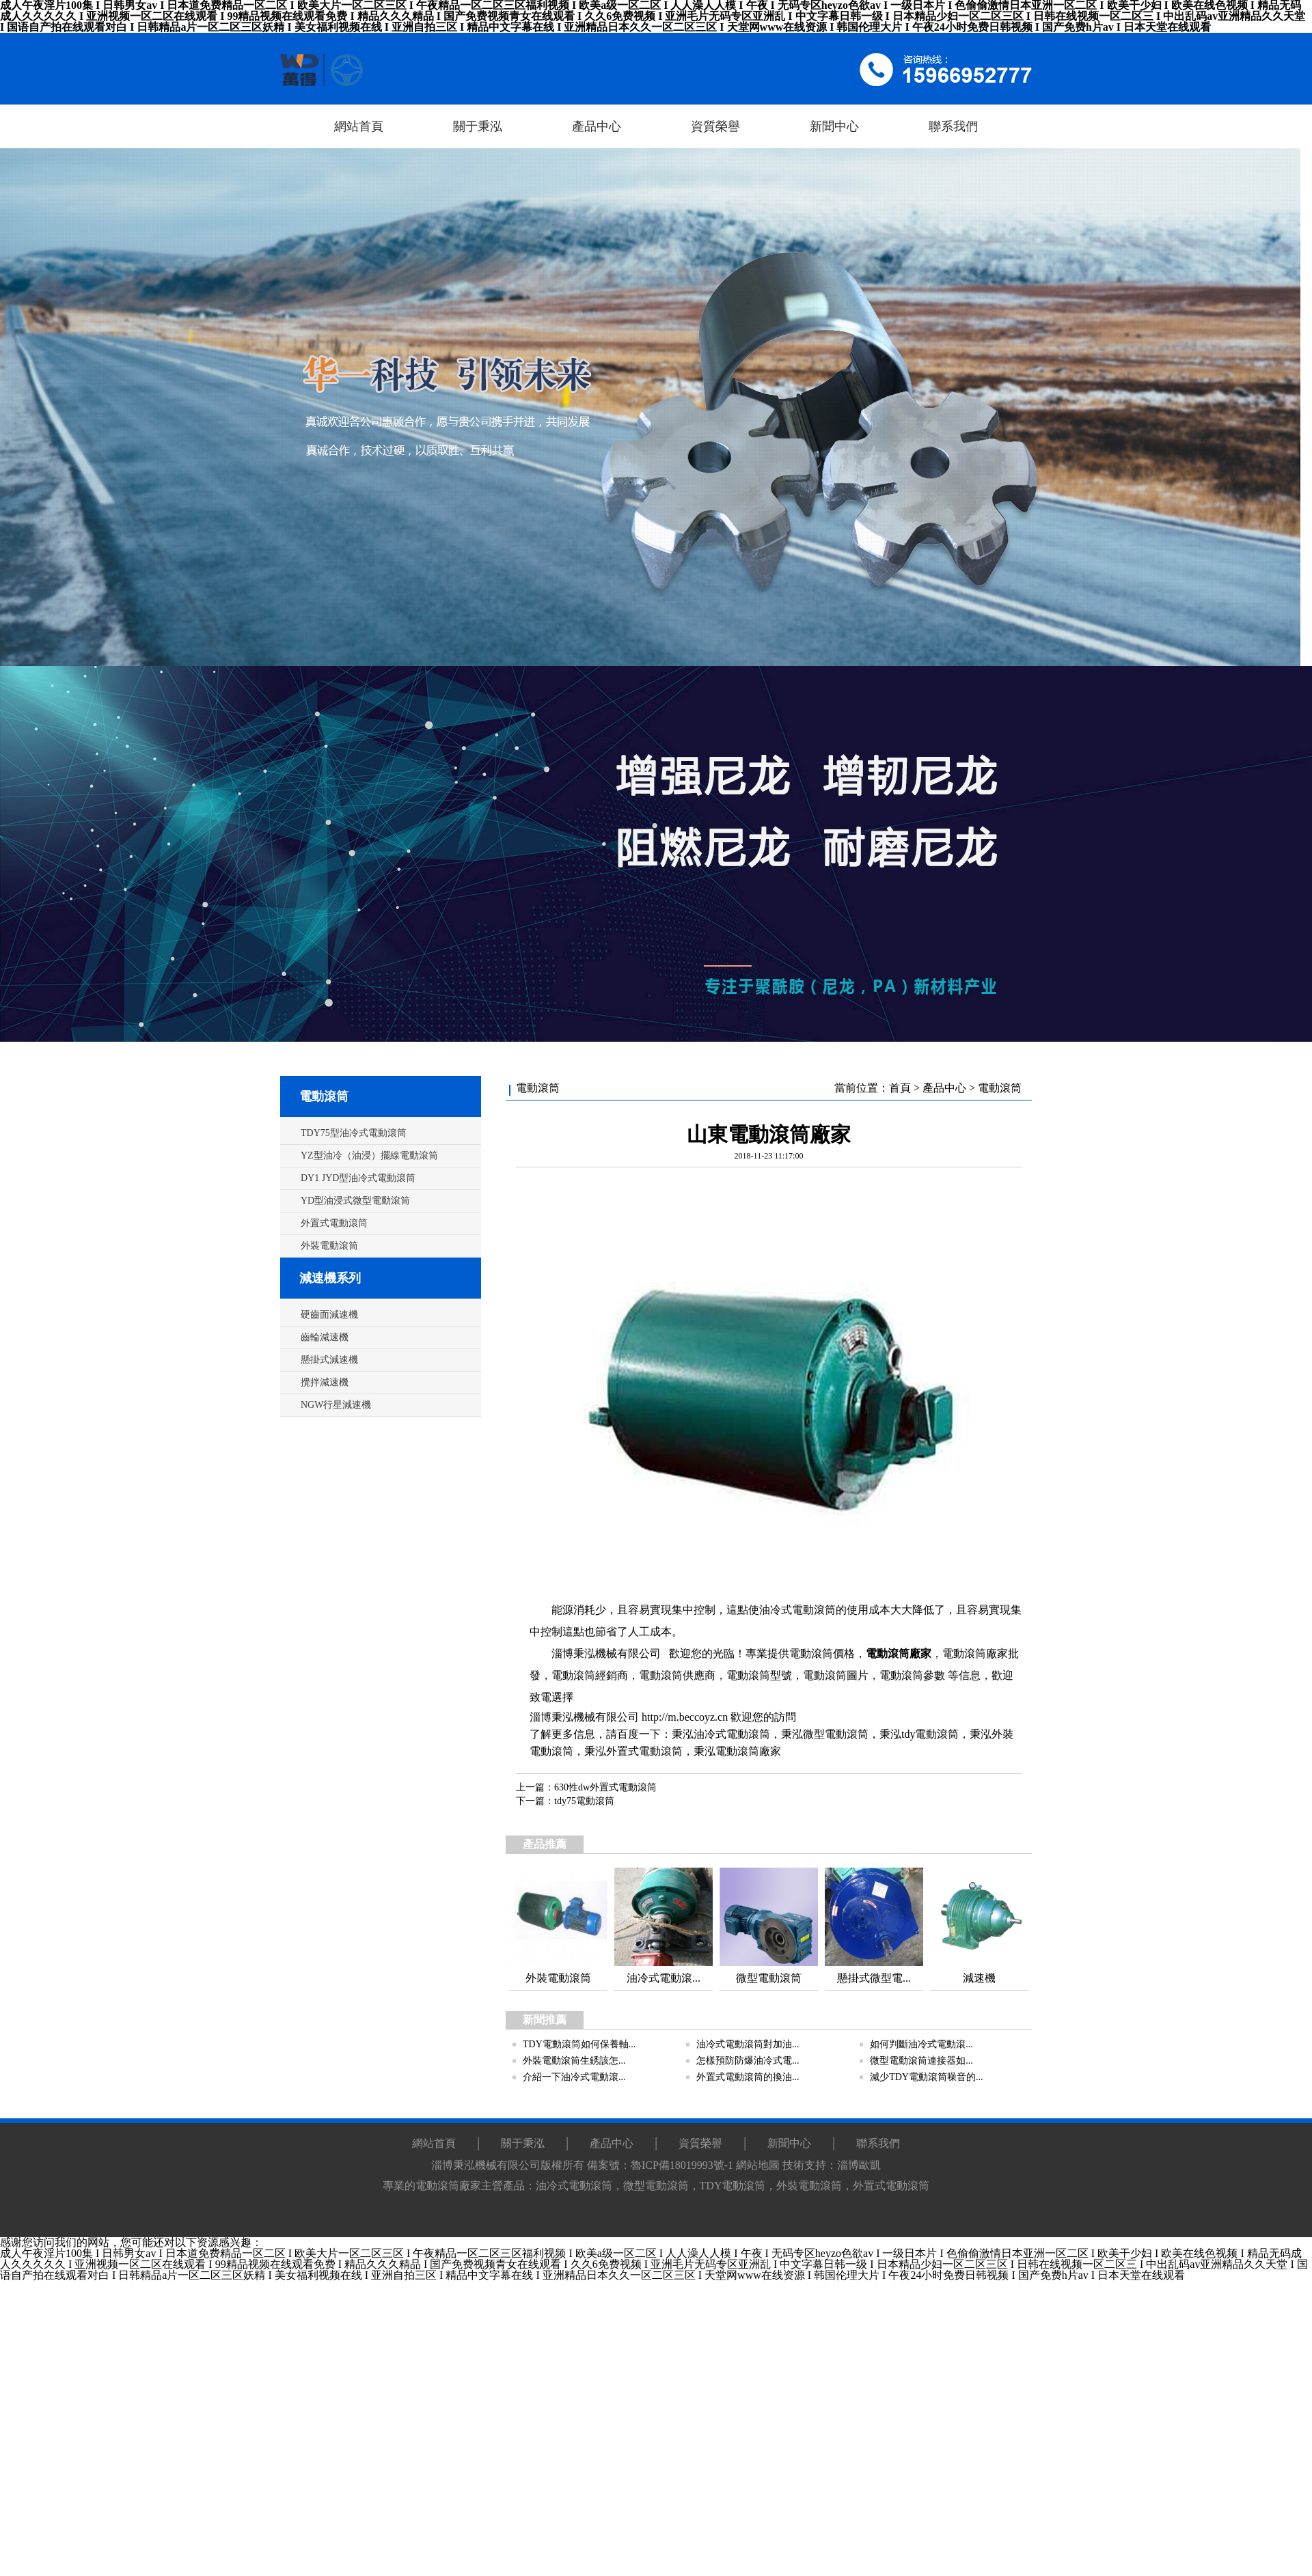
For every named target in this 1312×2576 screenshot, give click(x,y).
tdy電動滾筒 (930, 1734)
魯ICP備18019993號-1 (682, 2165)
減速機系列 (330, 1278)
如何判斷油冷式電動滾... (921, 2044)
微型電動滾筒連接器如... (921, 2060)
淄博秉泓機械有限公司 (606, 1653)
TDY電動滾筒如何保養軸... (579, 2044)
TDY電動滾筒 (733, 2185)
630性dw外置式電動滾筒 (605, 1787)
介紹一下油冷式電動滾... (574, 2077)
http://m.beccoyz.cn (685, 1717)
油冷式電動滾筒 (732, 1734)
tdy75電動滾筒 (584, 1801)
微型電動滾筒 (836, 1734)
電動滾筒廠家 (898, 1653)
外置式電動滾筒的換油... (748, 2077)
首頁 (900, 1088)
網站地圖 (758, 2165)
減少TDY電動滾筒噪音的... (926, 2077)
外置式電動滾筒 (644, 1751)
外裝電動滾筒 (809, 2185)
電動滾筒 (323, 1096)
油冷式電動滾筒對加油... (748, 2044)
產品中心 (944, 1088)
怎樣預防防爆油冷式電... (748, 2060)
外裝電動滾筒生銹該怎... (574, 2060)
